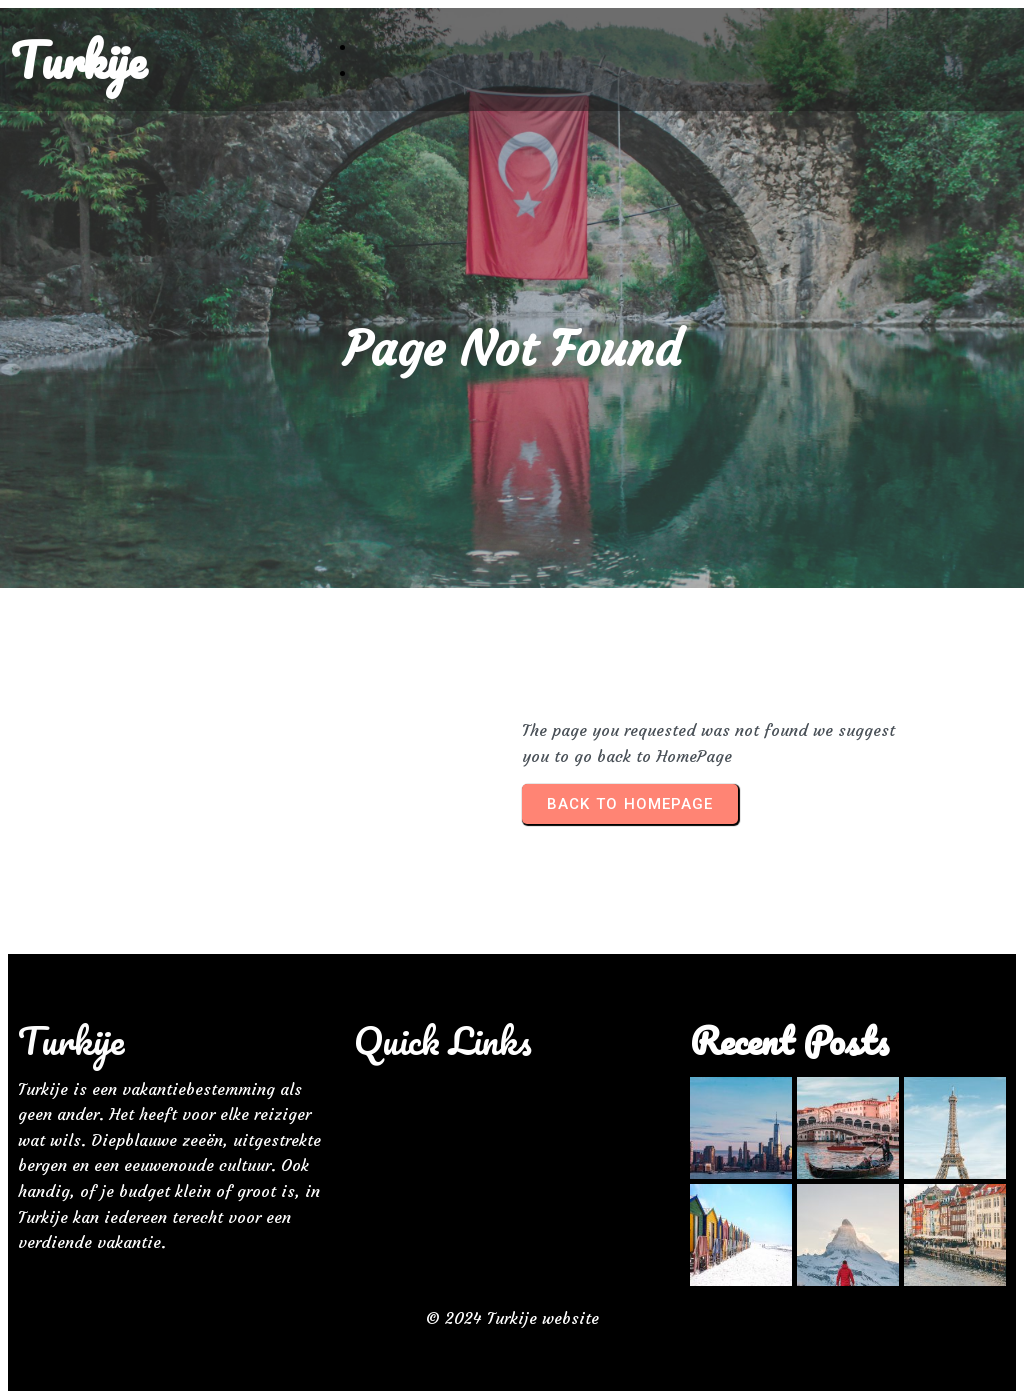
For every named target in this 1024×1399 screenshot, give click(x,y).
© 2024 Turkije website (512, 1318)
